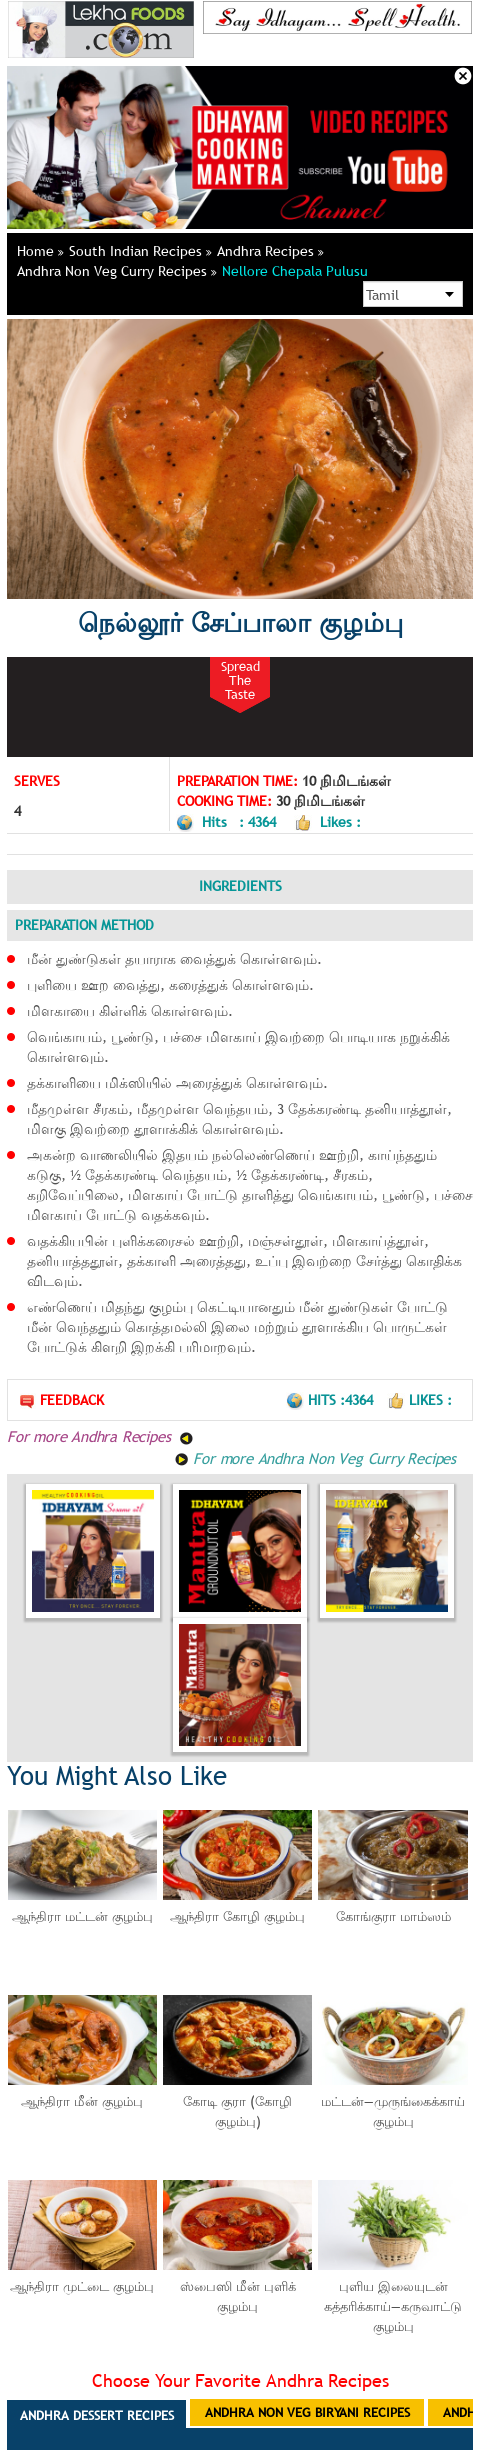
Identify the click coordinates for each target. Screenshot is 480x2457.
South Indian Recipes (140, 251)
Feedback (61, 1400)
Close (463, 76)
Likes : (419, 1400)
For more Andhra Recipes (100, 1436)
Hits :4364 (331, 1400)
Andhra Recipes (270, 251)
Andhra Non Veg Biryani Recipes (307, 2412)
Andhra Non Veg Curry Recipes (117, 271)
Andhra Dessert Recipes (97, 2415)
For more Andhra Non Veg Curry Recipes (315, 1458)
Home (40, 251)
